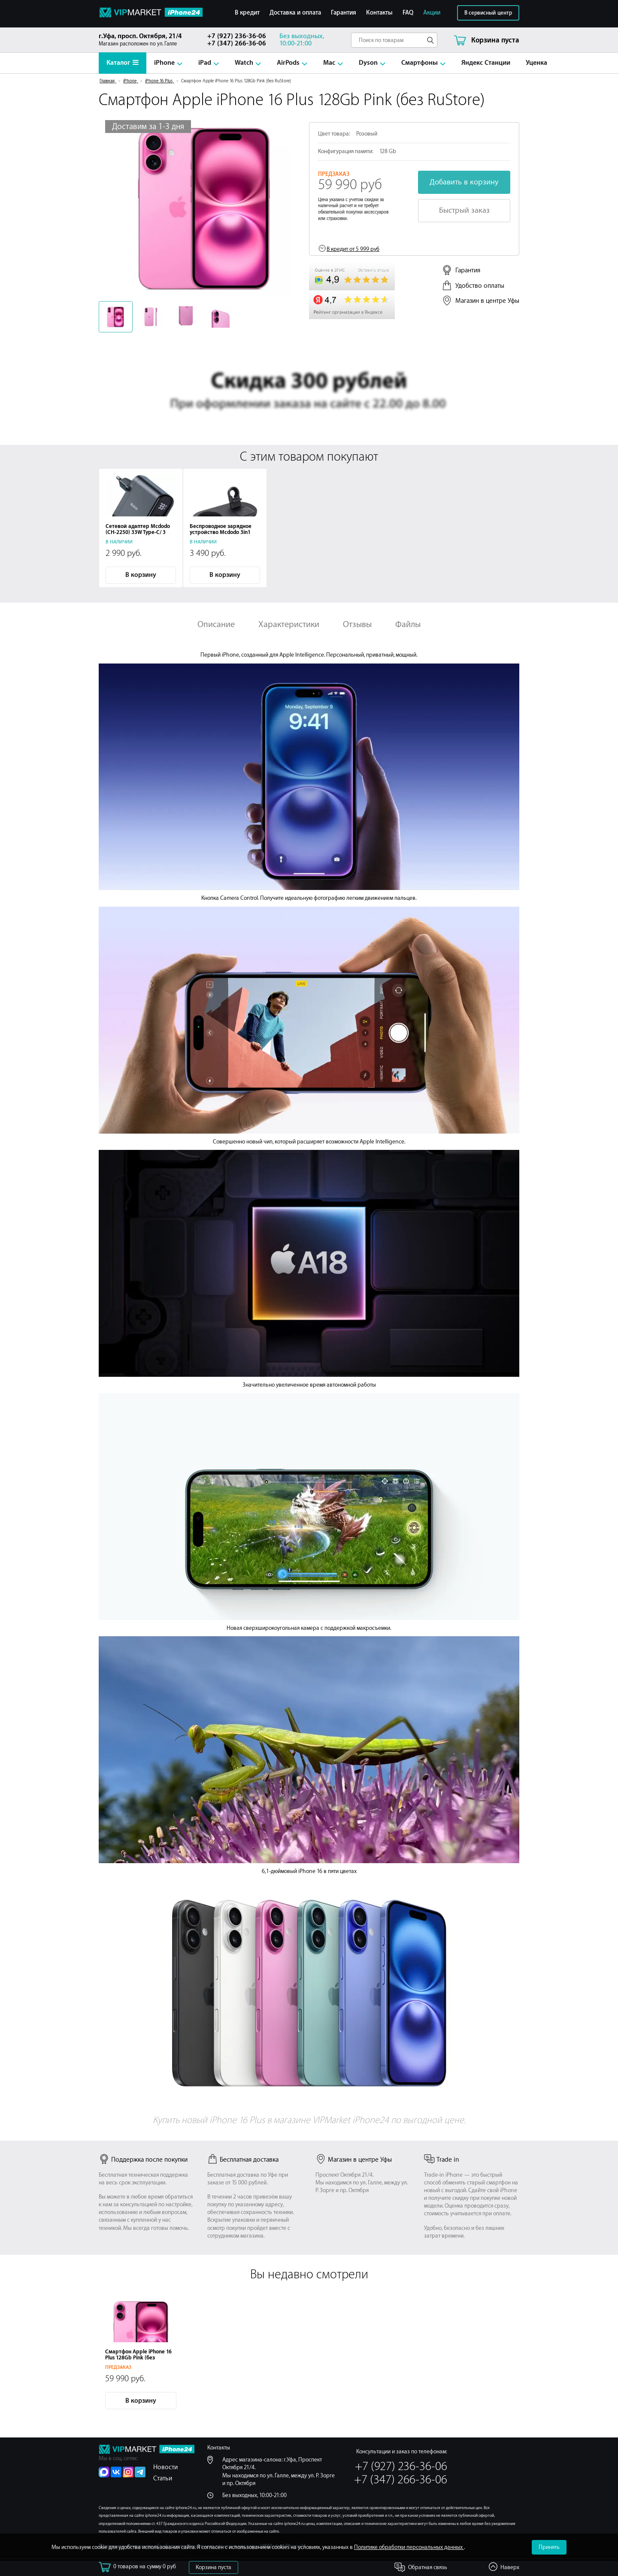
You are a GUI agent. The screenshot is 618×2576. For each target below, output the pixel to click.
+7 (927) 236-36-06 (236, 36)
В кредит (247, 12)
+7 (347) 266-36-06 (236, 43)
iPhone (164, 62)
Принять (549, 2547)
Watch (244, 62)
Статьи (162, 2478)
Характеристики (288, 624)
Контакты (379, 12)
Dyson (368, 62)
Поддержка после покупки (143, 2160)
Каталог (122, 62)
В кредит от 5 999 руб (353, 249)
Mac (329, 62)
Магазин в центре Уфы (487, 301)
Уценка (536, 62)
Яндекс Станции (485, 62)
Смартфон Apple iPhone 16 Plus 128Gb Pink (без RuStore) (138, 2358)
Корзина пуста (213, 2567)
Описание (216, 624)
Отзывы (357, 624)
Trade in (441, 2160)
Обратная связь (427, 2567)
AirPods (288, 62)
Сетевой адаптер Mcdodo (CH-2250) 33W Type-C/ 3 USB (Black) (138, 532)
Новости (165, 2467)
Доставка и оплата (295, 12)
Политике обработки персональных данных (409, 2547)
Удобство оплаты (479, 286)
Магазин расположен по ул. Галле (146, 40)
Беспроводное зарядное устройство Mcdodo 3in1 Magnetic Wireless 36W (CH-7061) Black (224, 535)
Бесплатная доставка (243, 2160)
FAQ (408, 12)
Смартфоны (419, 62)
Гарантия (343, 12)
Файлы (408, 624)
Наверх (509, 2567)
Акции (431, 12)
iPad (204, 62)
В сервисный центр (488, 13)
